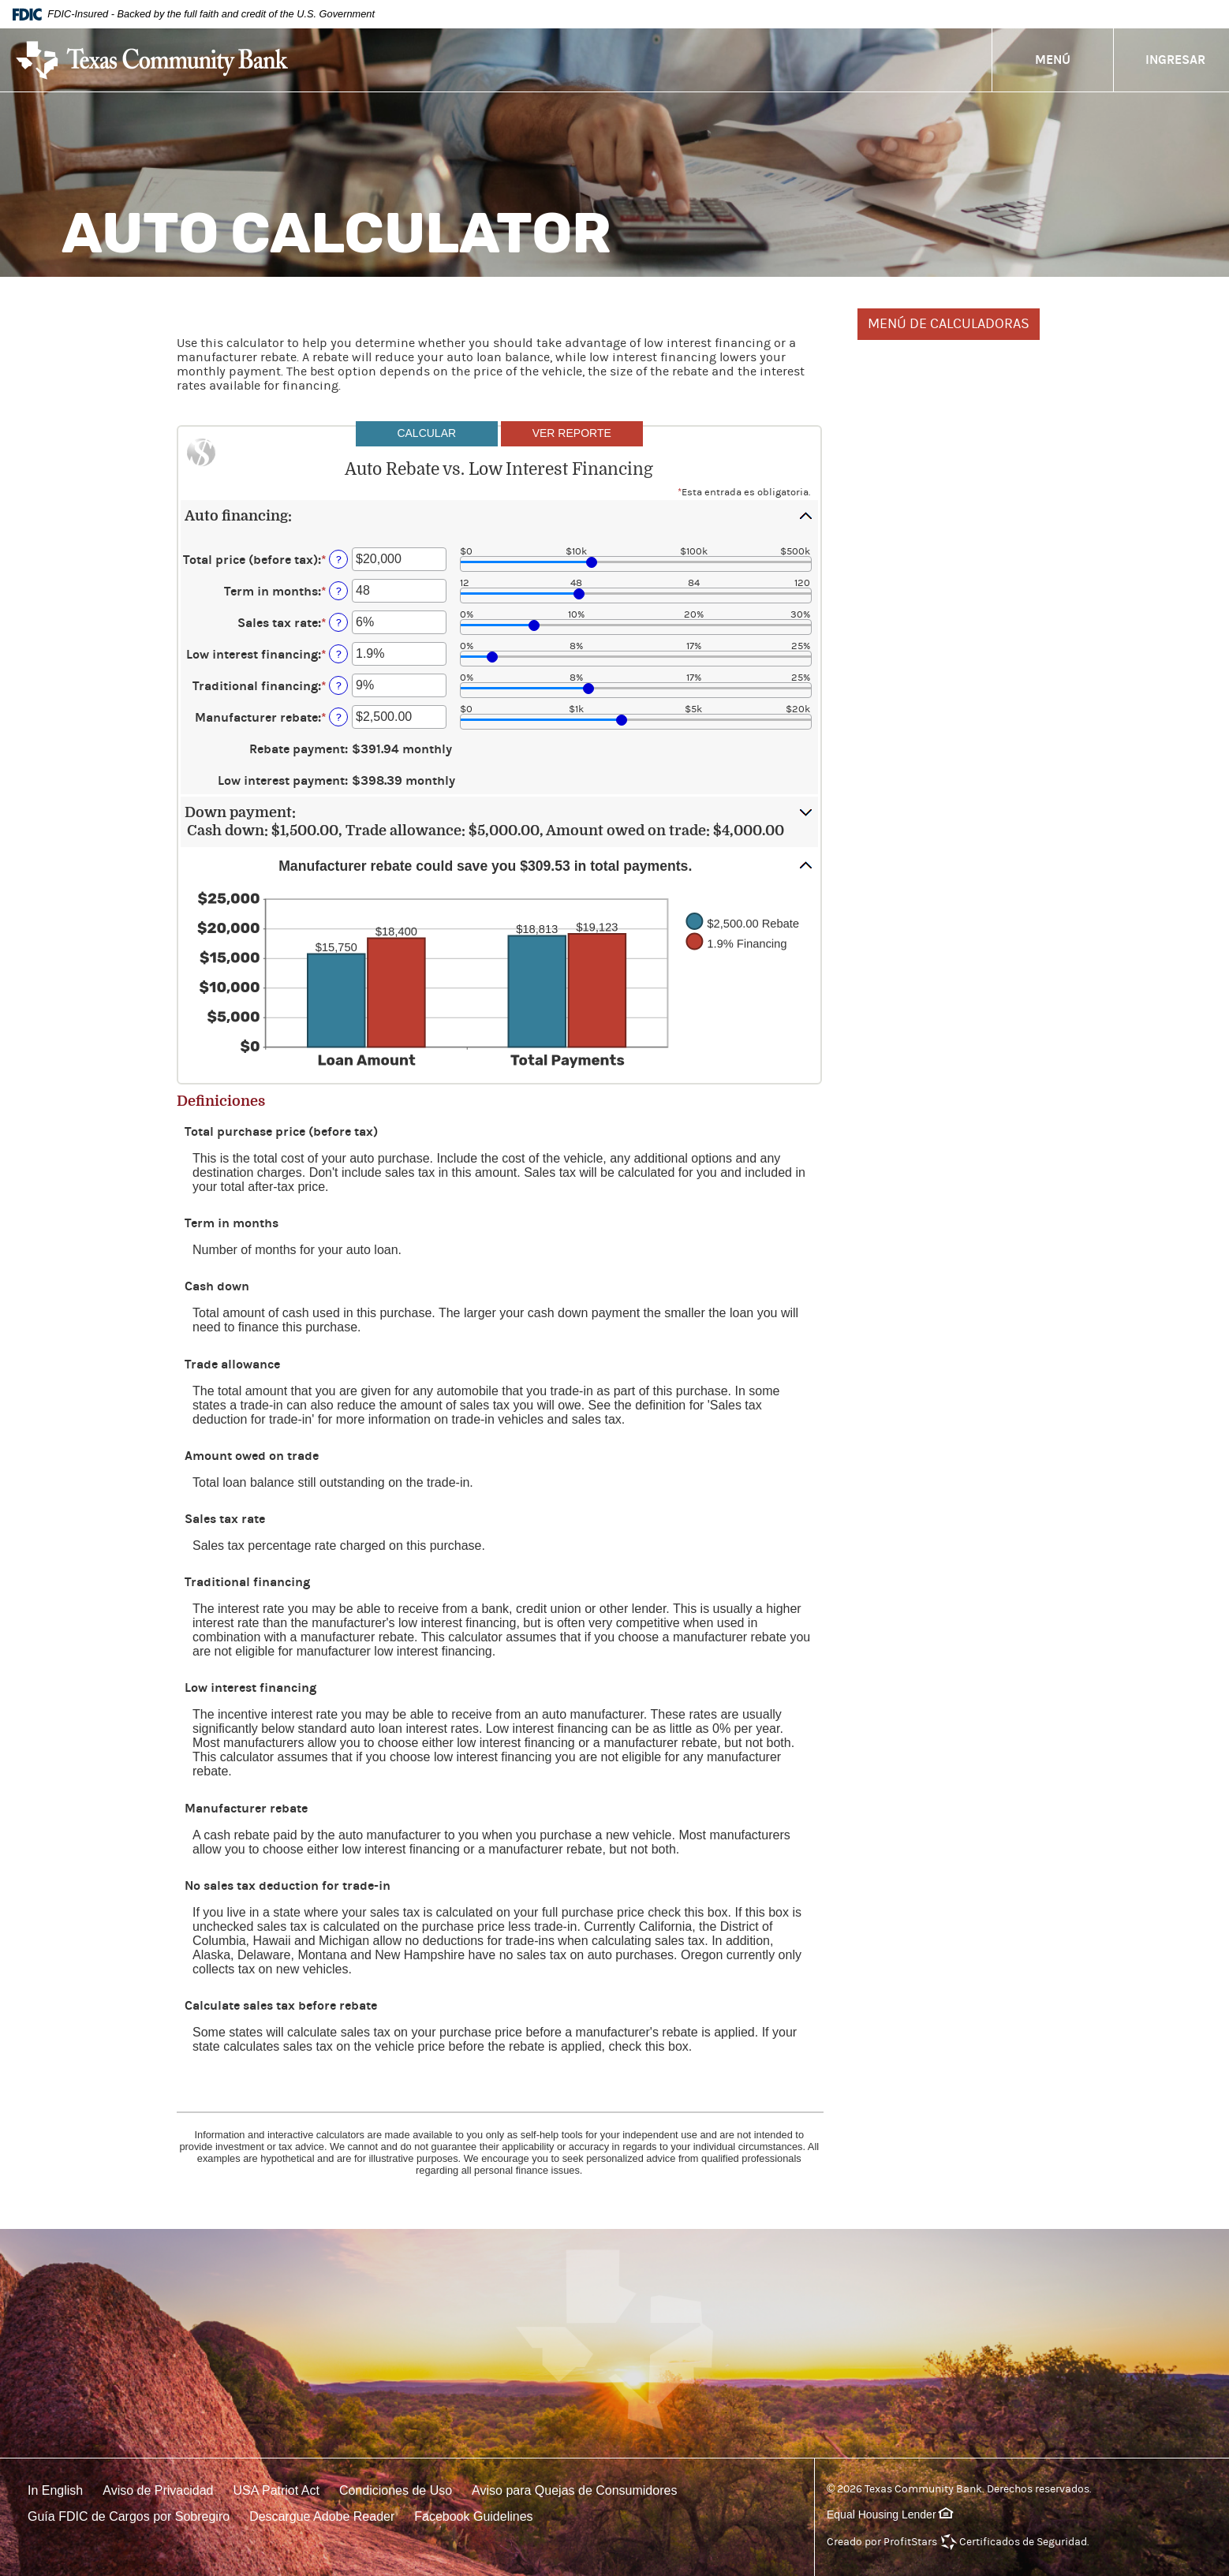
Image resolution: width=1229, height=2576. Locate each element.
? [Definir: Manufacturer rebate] (339, 717)
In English (55, 2490)
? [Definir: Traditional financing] (339, 686)
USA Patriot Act (276, 2490)
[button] (499, 516)
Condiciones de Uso (395, 2490)
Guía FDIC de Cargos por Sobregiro (129, 2516)
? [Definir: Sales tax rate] (339, 622)
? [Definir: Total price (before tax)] (339, 559)
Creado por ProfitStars (882, 2542)
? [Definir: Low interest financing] (339, 654)
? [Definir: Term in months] (339, 591)
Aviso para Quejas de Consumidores (574, 2490)
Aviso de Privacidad (158, 2490)
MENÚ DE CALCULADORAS (948, 323)
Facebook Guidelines (473, 2516)
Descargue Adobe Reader (321, 2516)
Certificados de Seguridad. (1024, 2542)
